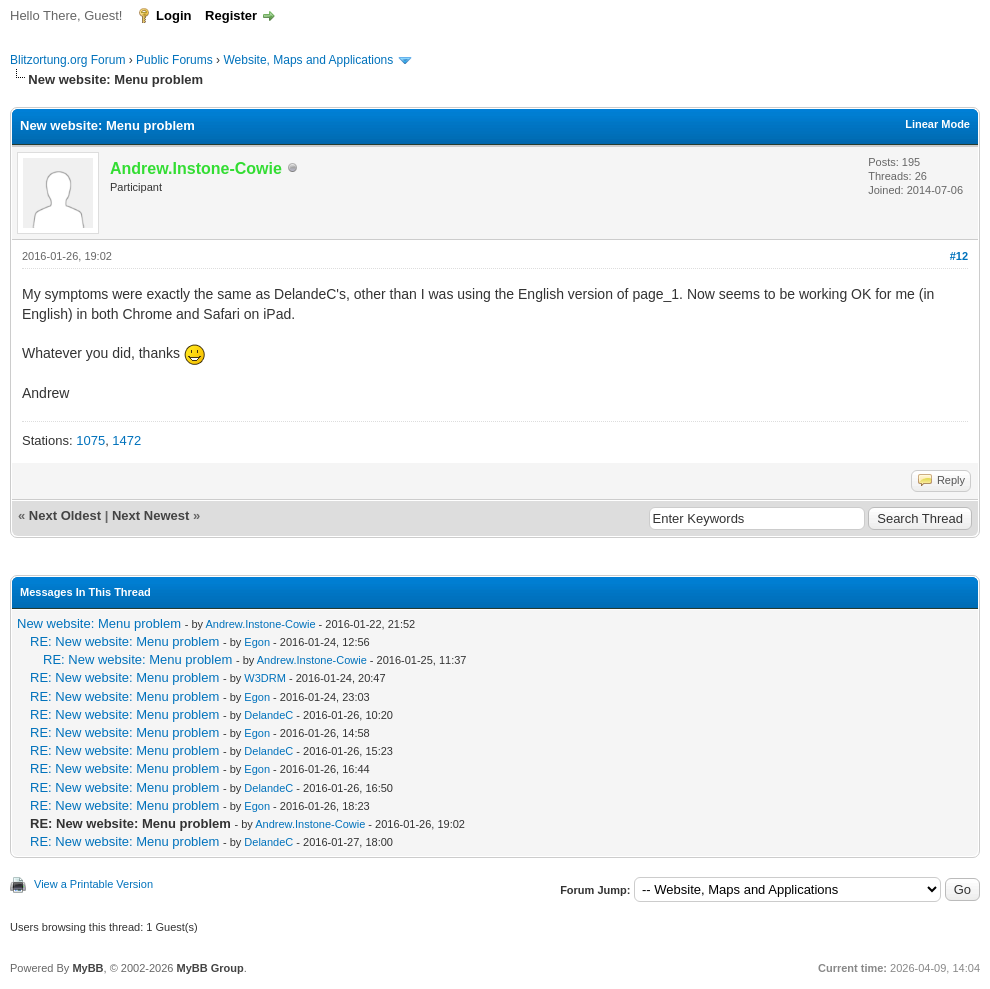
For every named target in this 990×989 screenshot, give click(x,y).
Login (173, 15)
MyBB (87, 968)
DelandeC (268, 715)
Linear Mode (937, 124)
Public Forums (174, 60)
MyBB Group (209, 968)
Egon (257, 642)
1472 (126, 440)
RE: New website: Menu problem (124, 641)
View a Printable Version (93, 884)
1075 (90, 440)
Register (231, 15)
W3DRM (265, 678)
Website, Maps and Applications (308, 60)
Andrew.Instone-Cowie (260, 624)
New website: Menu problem (99, 623)
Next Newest (150, 515)
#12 (959, 256)
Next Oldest (65, 515)
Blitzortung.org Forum (67, 60)
